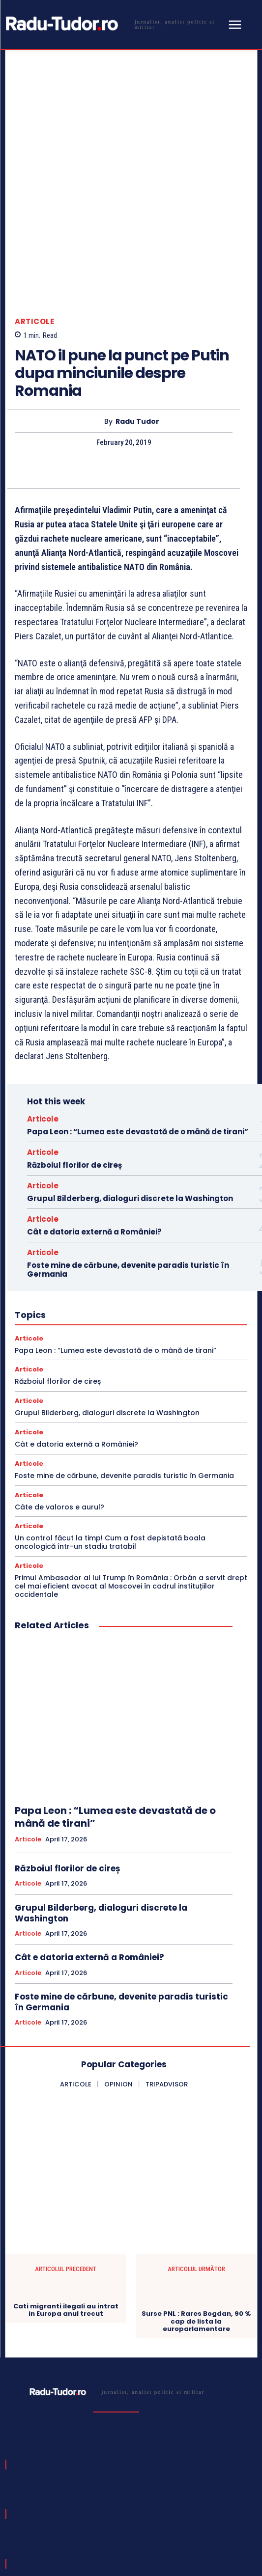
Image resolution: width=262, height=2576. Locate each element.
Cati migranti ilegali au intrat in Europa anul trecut (65, 2199)
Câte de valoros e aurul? (59, 1396)
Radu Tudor (137, 311)
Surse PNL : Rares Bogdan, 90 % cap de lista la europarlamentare (196, 2211)
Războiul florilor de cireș (74, 1054)
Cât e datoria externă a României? (94, 1121)
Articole (34, 211)
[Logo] (113, 23)
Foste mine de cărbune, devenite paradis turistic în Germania (128, 1159)
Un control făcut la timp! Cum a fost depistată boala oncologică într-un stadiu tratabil (110, 1432)
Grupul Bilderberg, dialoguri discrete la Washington (130, 1088)
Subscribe (220, 2491)
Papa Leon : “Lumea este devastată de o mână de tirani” (137, 1021)
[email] (99, 2491)
